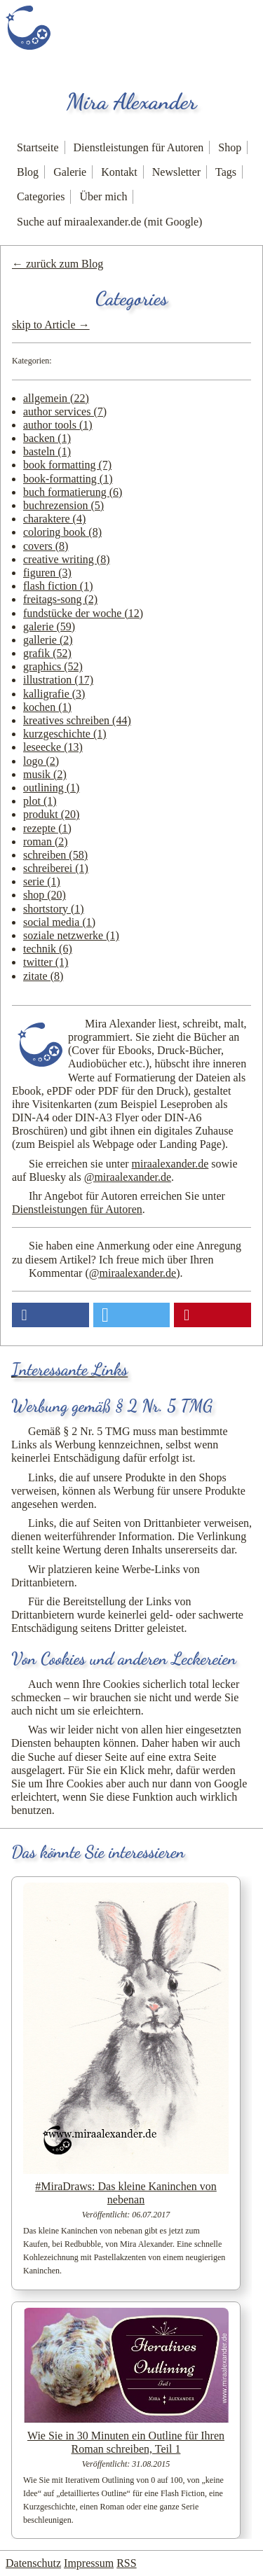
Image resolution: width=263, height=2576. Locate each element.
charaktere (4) (54, 519)
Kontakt (119, 172)
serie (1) (41, 881)
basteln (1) (47, 451)
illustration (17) (58, 680)
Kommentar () (104, 1273)
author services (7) (65, 411)
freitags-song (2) (60, 599)
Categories (41, 196)
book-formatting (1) (68, 479)
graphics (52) (53, 666)
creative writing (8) (66, 559)
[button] (50, 1315)
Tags (225, 172)
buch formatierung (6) (72, 492)
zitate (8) (43, 976)
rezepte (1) (47, 828)
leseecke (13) (53, 747)
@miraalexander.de (127, 1177)
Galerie (69, 172)
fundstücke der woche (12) (83, 613)
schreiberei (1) (55, 868)
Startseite (38, 147)
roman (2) (45, 841)
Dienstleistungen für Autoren (139, 147)
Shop (229, 147)
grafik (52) (47, 653)
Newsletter (176, 172)
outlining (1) (51, 788)
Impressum (89, 2563)
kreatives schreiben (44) (77, 720)
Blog (28, 172)
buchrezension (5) (63, 505)
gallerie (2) (48, 640)
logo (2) (41, 761)
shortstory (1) (53, 909)
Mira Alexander (132, 101)
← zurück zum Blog (57, 264)
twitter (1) (45, 962)
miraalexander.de (170, 1164)
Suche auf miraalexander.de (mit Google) (109, 222)
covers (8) (45, 546)
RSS (126, 2563)
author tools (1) (58, 425)
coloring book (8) (62, 532)
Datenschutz (33, 2563)
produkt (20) (51, 814)
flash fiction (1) (58, 586)
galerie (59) (49, 626)
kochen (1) (47, 707)
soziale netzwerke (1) (71, 935)
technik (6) (47, 949)
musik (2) (45, 774)
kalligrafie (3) (54, 694)
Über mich (103, 196)
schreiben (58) (55, 855)
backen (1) (47, 438)
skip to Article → (51, 325)
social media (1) (59, 922)
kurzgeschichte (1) (65, 734)
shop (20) (44, 895)
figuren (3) (47, 573)
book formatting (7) (67, 465)
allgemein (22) (56, 398)
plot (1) (40, 801)
